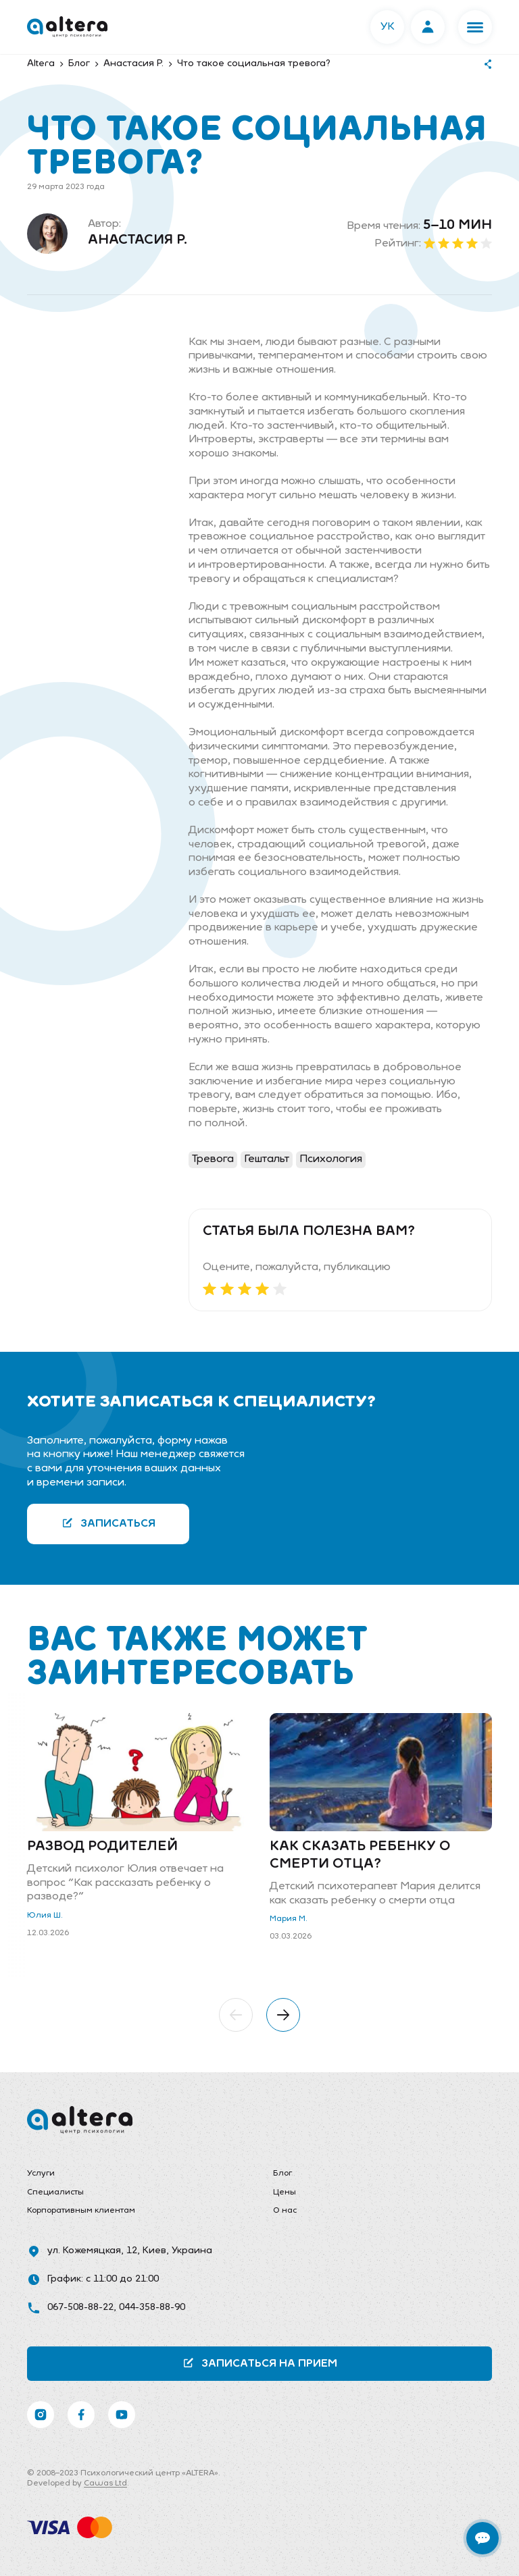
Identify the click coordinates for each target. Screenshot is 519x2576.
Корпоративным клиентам (81, 2211)
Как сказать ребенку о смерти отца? (360, 1855)
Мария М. (288, 1919)
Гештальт (266, 1159)
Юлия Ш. (45, 1916)
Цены (284, 2192)
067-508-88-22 (80, 2308)
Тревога (213, 1159)
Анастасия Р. (137, 240)
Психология (330, 1159)
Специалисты (55, 2192)
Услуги (41, 2174)
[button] (475, 27)
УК (387, 27)
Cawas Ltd (105, 2483)
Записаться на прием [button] (259, 2363)
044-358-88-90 (152, 2308)
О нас (285, 2211)
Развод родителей (102, 1847)
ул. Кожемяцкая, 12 (92, 2251)
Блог (282, 2174)
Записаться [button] (108, 1523)
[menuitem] (136, 2174)
